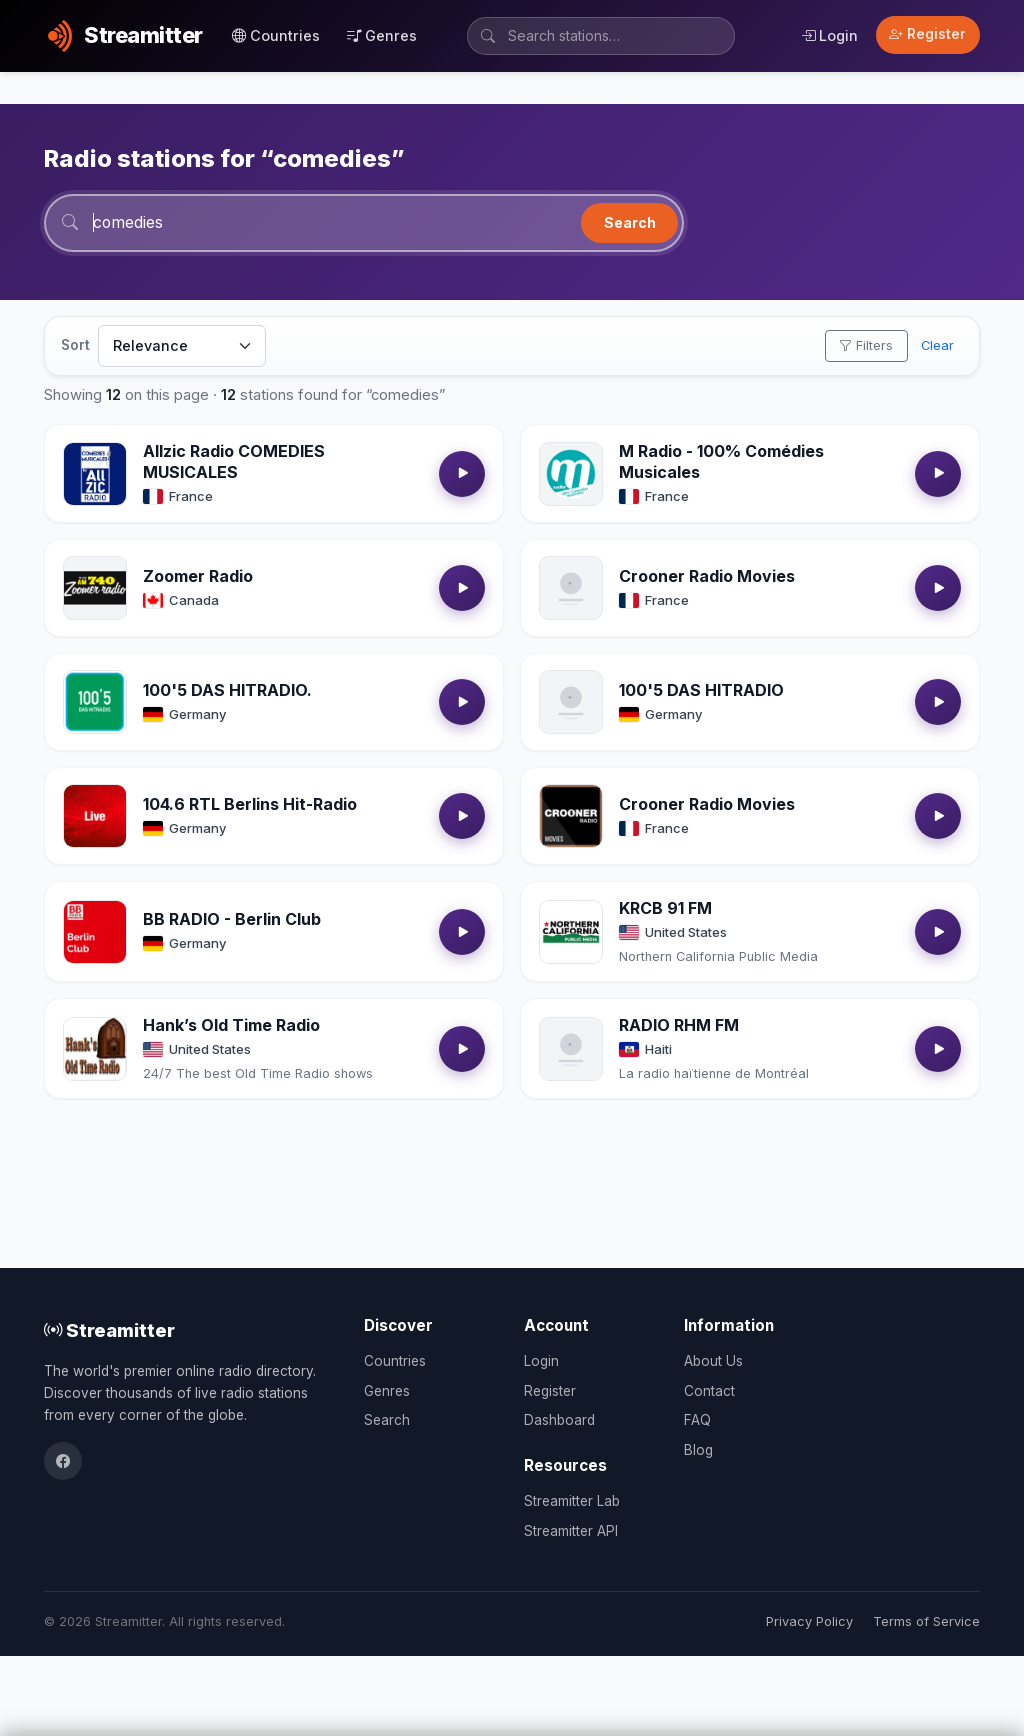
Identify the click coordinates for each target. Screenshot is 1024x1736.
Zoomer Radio (198, 577)
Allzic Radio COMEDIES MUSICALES (234, 462)
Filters (866, 346)
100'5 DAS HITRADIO (701, 691)
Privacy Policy (809, 1621)
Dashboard (559, 1420)
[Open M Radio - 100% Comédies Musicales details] (571, 475)
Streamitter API (571, 1531)
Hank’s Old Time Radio (231, 1026)
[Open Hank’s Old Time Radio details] (95, 1050)
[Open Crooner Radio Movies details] (571, 589)
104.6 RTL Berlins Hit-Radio (250, 805)
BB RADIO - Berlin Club (232, 920)
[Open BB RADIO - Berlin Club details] (95, 933)
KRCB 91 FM (665, 909)
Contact (709, 1391)
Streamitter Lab (572, 1501)
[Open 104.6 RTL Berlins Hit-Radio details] (95, 817)
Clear (937, 346)
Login (829, 35)
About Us (713, 1361)
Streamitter (109, 1330)
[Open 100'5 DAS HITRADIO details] (571, 703)
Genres (382, 35)
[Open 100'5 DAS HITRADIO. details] (95, 703)
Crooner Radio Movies (707, 577)
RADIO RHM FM (679, 1026)
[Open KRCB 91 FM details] (571, 933)
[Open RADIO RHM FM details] (571, 1050)
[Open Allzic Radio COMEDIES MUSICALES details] (95, 475)
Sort (75, 346)
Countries (276, 35)
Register (927, 34)
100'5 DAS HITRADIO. (227, 691)
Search (630, 222)
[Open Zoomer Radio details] (95, 589)
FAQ (697, 1420)
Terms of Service (926, 1621)
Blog (698, 1450)
